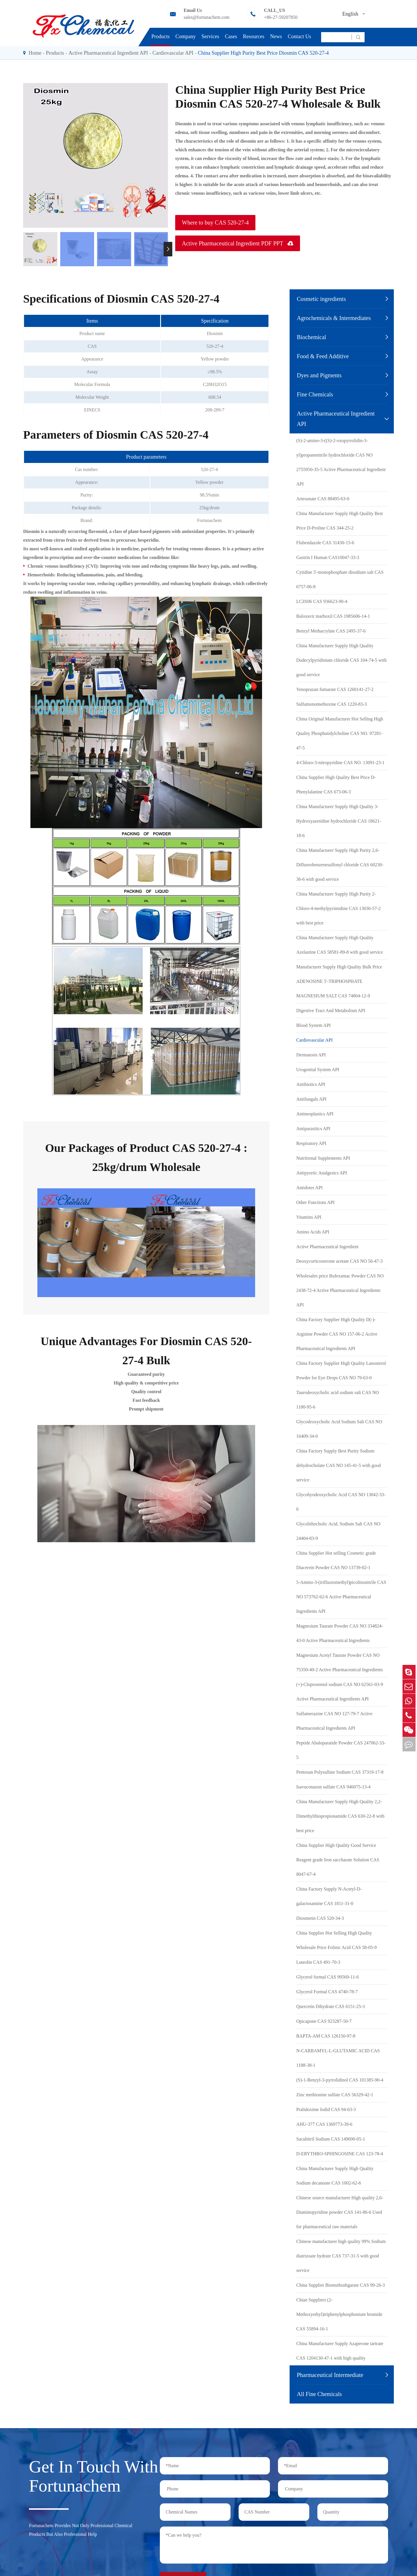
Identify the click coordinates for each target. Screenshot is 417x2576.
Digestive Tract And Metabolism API (330, 1010)
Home (35, 53)
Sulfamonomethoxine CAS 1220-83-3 (331, 704)
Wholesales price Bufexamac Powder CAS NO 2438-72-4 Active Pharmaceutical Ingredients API (340, 1290)
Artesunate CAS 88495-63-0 (322, 498)
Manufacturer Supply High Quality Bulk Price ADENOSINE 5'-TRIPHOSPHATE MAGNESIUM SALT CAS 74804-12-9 (339, 981)
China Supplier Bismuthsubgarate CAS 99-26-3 (340, 2285)
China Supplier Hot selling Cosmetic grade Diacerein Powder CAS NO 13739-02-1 (336, 1560)
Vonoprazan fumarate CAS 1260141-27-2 (335, 689)
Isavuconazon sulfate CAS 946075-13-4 (333, 1786)
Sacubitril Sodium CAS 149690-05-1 (330, 2138)
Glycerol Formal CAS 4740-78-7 (327, 1991)
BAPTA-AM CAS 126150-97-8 (325, 2035)
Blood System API (313, 1025)
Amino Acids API (312, 1231)
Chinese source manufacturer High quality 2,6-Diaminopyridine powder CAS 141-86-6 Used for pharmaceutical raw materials (339, 2212)
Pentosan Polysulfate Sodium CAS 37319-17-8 (339, 1772)
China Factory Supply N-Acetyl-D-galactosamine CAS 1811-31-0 (329, 1896)
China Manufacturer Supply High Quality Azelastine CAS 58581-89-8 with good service (339, 945)
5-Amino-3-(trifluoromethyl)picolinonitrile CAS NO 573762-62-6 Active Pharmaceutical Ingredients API (341, 1597)
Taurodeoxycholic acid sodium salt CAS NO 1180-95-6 (337, 1399)
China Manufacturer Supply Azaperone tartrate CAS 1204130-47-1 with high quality (339, 2350)
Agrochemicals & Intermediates (334, 318)
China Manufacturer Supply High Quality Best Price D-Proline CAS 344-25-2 (339, 520)
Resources (253, 36)
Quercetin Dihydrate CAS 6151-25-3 (330, 2006)
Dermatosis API (311, 1054)
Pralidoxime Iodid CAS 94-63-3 (326, 2109)
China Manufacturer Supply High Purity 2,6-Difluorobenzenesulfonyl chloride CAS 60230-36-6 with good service (339, 865)
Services (210, 36)
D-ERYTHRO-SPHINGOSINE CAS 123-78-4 (339, 2153)
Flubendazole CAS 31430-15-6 (325, 542)
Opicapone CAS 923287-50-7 (324, 2021)
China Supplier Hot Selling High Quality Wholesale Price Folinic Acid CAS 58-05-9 (336, 1940)
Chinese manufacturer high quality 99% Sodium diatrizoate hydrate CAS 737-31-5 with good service (341, 2256)
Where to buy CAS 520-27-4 (215, 222)
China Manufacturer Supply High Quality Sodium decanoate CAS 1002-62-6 (335, 2175)
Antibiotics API (310, 1084)
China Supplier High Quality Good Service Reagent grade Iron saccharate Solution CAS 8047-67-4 (337, 1860)
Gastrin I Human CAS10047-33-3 (327, 557)
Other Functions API (315, 1202)
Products (160, 36)
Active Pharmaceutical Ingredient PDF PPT (237, 243)
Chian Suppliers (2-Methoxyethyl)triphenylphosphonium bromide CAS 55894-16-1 (339, 2314)
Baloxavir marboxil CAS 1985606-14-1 (333, 616)
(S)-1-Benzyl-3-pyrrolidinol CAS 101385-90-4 (339, 2079)
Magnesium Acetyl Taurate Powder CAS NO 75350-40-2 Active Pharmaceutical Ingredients (339, 1662)
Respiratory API (311, 1143)
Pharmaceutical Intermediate (330, 2375)
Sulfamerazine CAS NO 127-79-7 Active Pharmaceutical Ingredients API (334, 1721)
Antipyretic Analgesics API (321, 1172)
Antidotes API (309, 1187)
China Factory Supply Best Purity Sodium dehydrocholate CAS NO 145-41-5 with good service (338, 1465)
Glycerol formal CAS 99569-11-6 (327, 1976)
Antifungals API (311, 1099)
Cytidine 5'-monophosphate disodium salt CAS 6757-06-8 (340, 579)
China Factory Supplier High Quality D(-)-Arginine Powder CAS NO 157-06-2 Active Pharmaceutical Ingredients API (336, 1334)
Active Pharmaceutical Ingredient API (108, 53)
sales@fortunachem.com (206, 17)
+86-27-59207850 (280, 17)
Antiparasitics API (313, 1128)
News (276, 36)
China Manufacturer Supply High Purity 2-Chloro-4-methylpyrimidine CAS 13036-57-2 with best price (338, 908)
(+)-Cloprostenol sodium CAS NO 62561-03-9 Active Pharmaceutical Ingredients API (339, 1691)
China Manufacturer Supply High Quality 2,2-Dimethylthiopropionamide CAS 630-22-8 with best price (340, 1816)
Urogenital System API (317, 1069)
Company (185, 36)
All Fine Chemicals (319, 2394)
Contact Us (299, 36)
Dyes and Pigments (319, 375)
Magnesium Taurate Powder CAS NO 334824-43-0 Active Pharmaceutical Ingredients (339, 1633)
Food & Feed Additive (323, 356)
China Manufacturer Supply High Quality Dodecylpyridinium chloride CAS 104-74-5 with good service (341, 660)
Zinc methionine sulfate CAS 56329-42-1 (334, 2094)
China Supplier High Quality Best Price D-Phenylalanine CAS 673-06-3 (336, 784)
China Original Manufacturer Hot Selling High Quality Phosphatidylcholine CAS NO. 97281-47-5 (339, 733)
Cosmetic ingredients (321, 299)
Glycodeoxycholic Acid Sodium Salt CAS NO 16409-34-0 (339, 1429)
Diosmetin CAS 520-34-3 (320, 1918)
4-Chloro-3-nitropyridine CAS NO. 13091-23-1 (340, 762)
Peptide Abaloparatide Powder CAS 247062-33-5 (340, 1750)
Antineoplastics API (314, 1113)
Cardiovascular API (172, 53)
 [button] (168, 249)
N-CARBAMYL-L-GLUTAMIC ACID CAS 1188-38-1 (338, 2058)
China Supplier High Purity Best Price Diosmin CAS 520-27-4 (263, 53)
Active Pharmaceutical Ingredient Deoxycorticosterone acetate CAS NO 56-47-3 (339, 1254)
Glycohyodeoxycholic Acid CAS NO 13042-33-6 (340, 1502)
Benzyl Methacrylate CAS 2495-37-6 (331, 630)
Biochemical (311, 337)
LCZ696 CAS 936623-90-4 (321, 601)
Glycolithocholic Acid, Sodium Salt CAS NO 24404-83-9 (338, 1531)
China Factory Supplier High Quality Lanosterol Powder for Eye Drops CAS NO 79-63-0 (341, 1370)
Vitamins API (308, 1217)
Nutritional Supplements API (323, 1158)
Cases (231, 36)
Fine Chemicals (315, 394)
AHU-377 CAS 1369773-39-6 (324, 2124)
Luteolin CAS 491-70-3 (318, 1962)
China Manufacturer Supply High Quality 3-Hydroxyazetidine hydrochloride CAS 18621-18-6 (338, 821)
